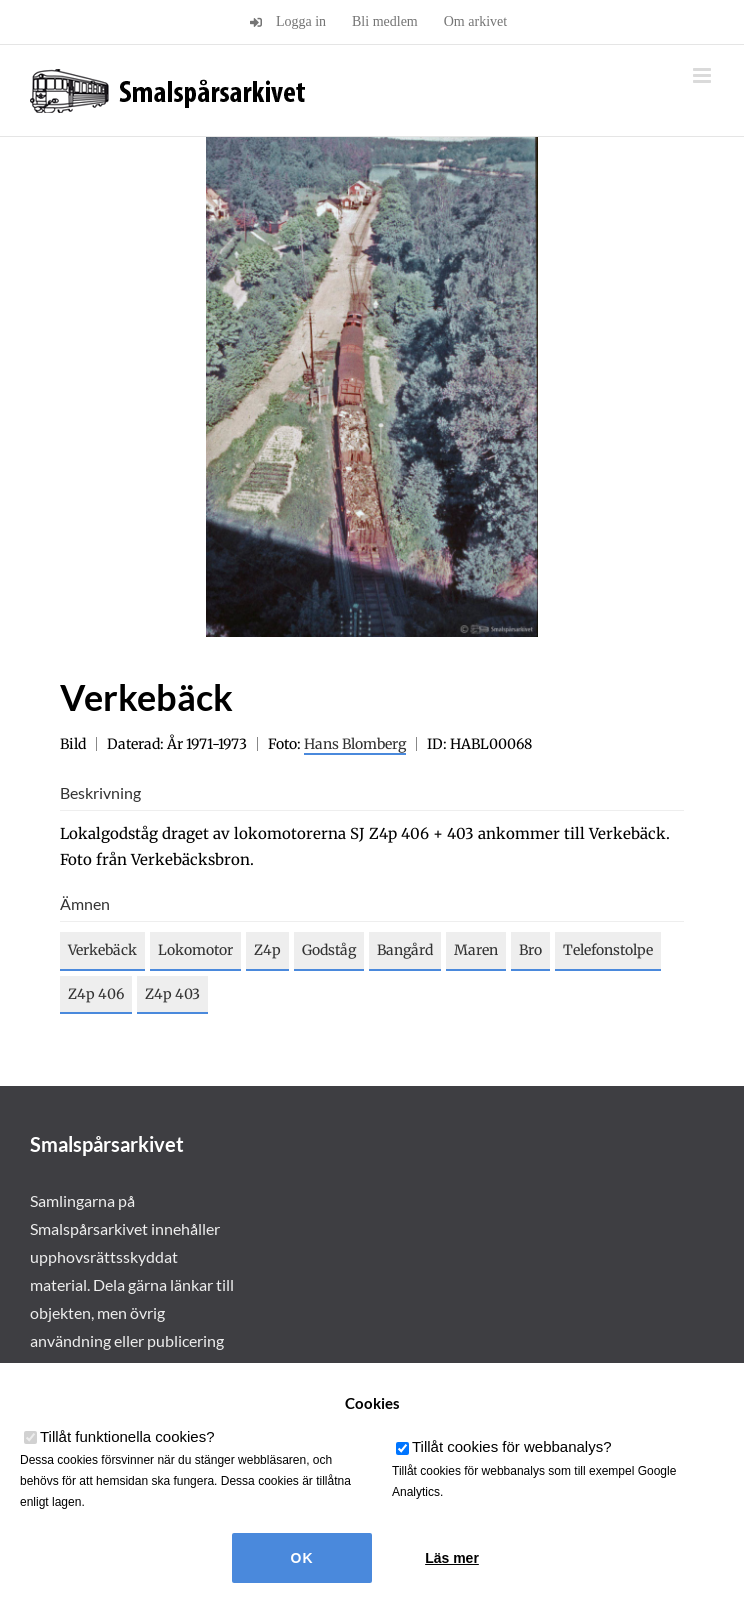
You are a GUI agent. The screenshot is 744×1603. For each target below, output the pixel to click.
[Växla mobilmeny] (703, 75)
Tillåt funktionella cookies (127, 1436)
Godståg (329, 950)
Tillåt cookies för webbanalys (512, 1446)
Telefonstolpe (608, 950)
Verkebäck (102, 950)
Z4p (267, 950)
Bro (530, 950)
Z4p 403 (172, 994)
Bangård (405, 950)
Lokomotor (195, 950)
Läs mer (452, 1558)
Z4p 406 (96, 994)
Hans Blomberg (355, 744)
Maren (476, 950)
